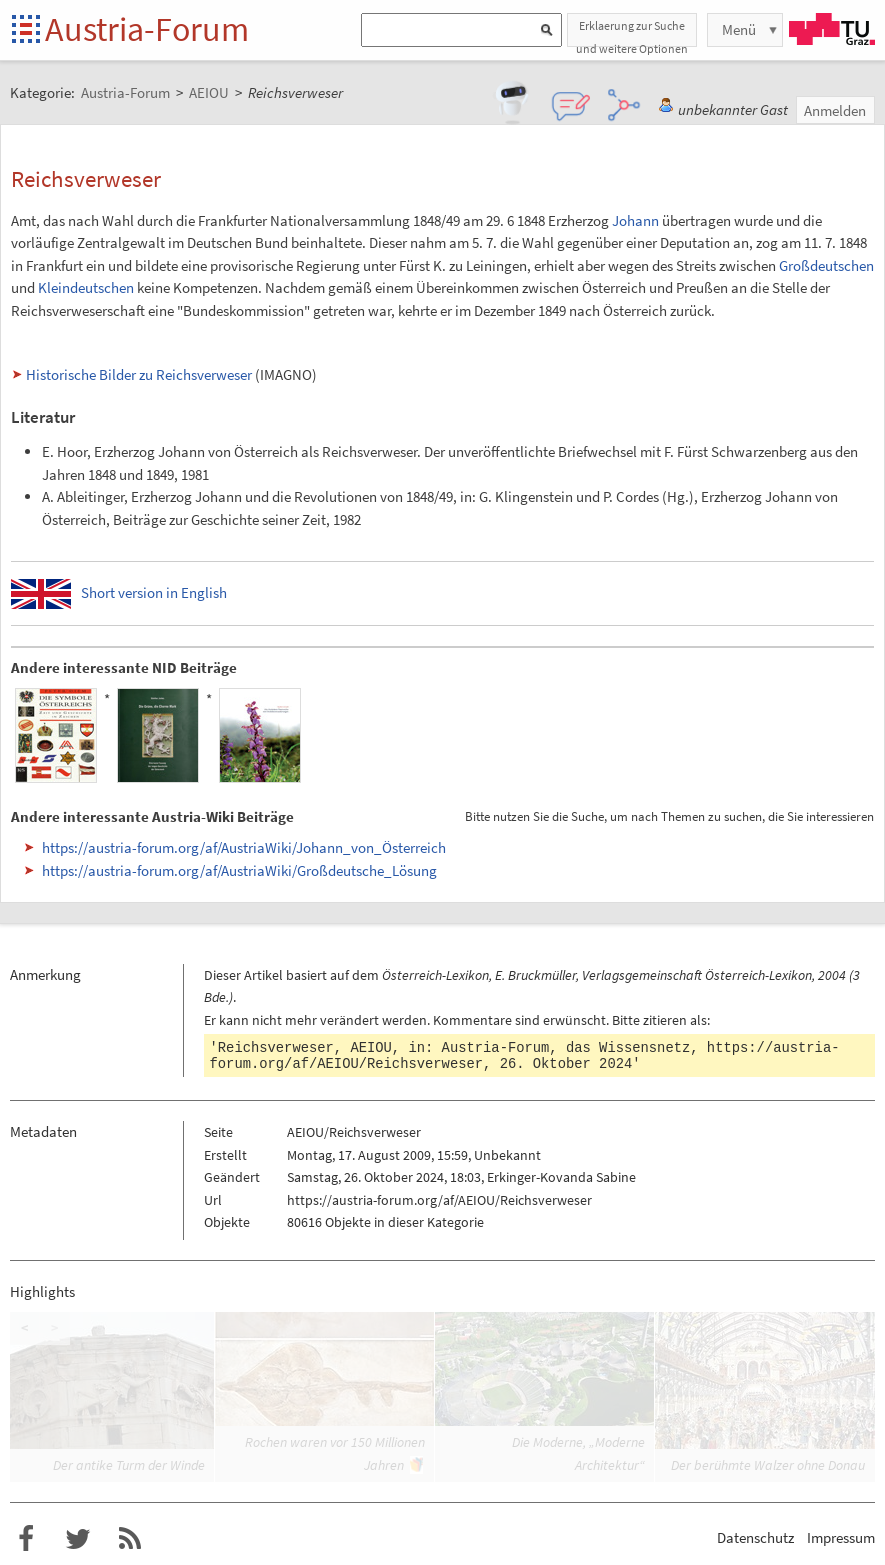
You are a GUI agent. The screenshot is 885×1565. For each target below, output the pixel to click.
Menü (739, 29)
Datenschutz (755, 1537)
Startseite (27, 30)
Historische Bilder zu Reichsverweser (139, 374)
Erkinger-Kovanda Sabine (561, 1177)
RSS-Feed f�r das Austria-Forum (130, 1539)
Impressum (841, 1537)
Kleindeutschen (86, 287)
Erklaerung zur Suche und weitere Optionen (632, 32)
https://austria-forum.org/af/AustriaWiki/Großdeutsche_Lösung (239, 870)
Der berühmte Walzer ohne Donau (768, 1465)
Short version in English (154, 592)
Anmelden (835, 110)
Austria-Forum (147, 29)
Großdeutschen (826, 265)
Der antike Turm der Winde (129, 1465)
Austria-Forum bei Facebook (26, 1539)
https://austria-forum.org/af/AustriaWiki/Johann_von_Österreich (244, 847)
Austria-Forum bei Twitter (78, 1539)
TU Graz (832, 29)
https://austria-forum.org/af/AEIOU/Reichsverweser (439, 1200)
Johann (635, 220)
